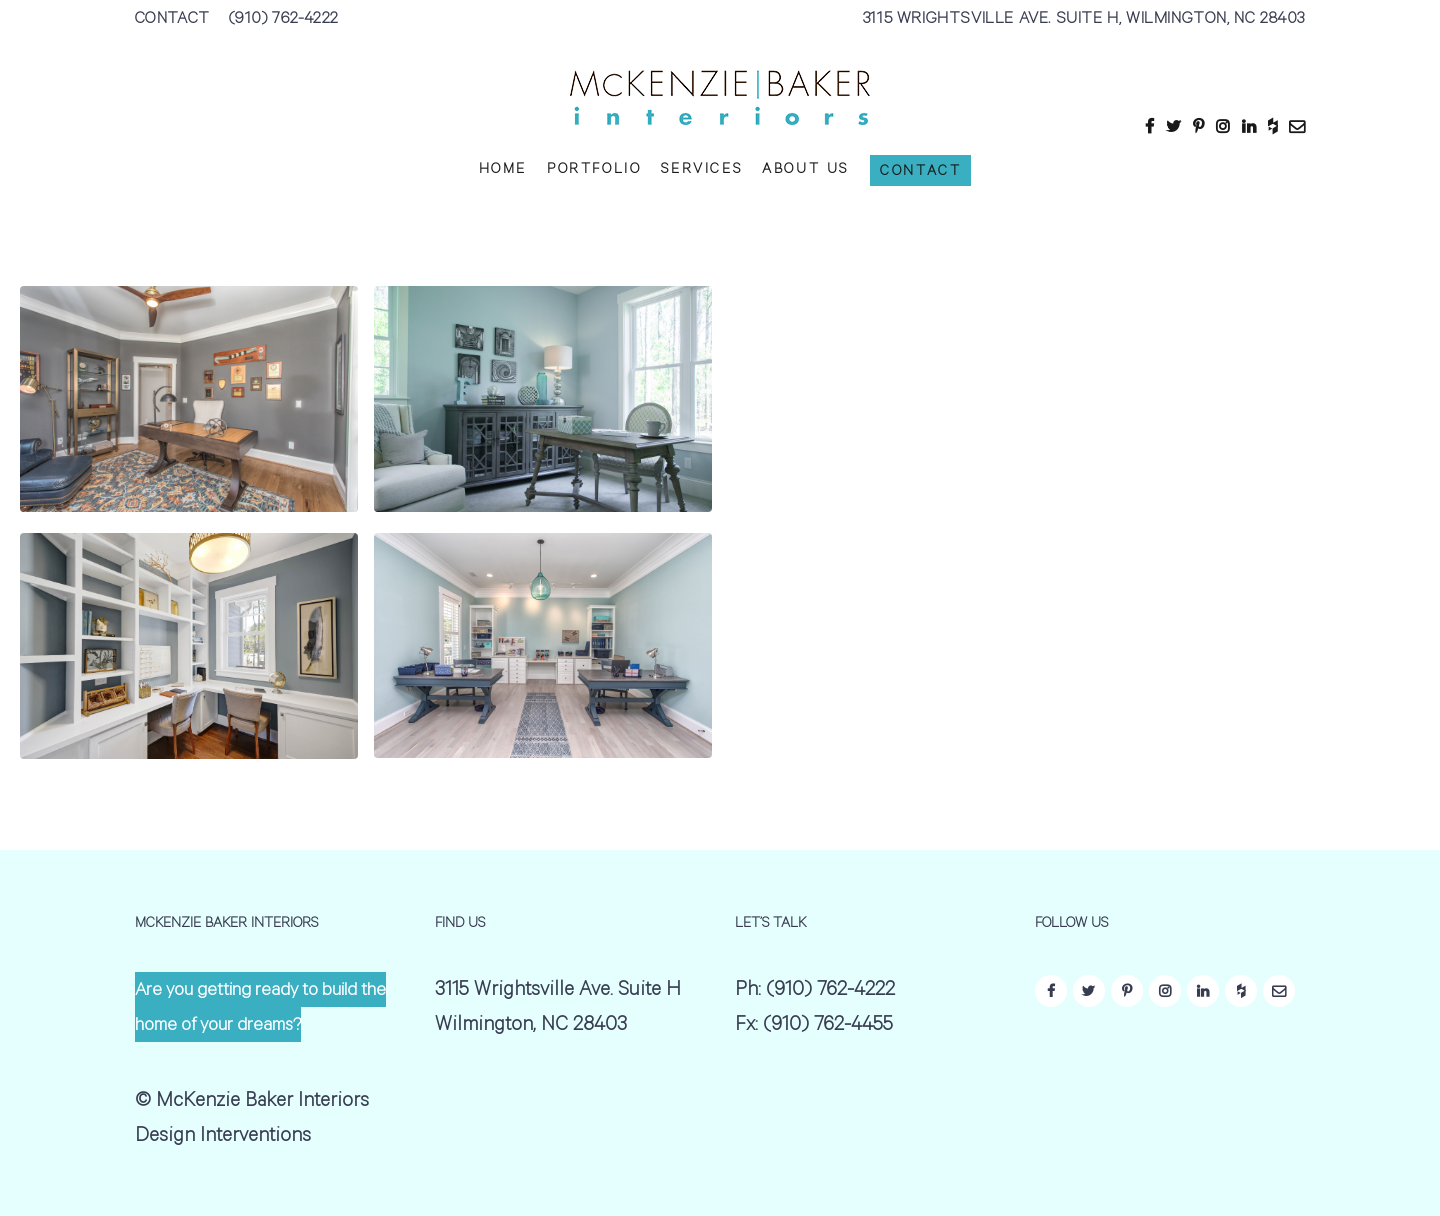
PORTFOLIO (594, 171)
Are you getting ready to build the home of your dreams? (260, 1009)
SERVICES (701, 171)
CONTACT (172, 20)
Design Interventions (223, 1138)
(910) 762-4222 (283, 20)
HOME (503, 171)
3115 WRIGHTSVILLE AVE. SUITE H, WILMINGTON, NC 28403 (1084, 20)
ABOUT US (805, 171)
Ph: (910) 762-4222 (815, 992)
